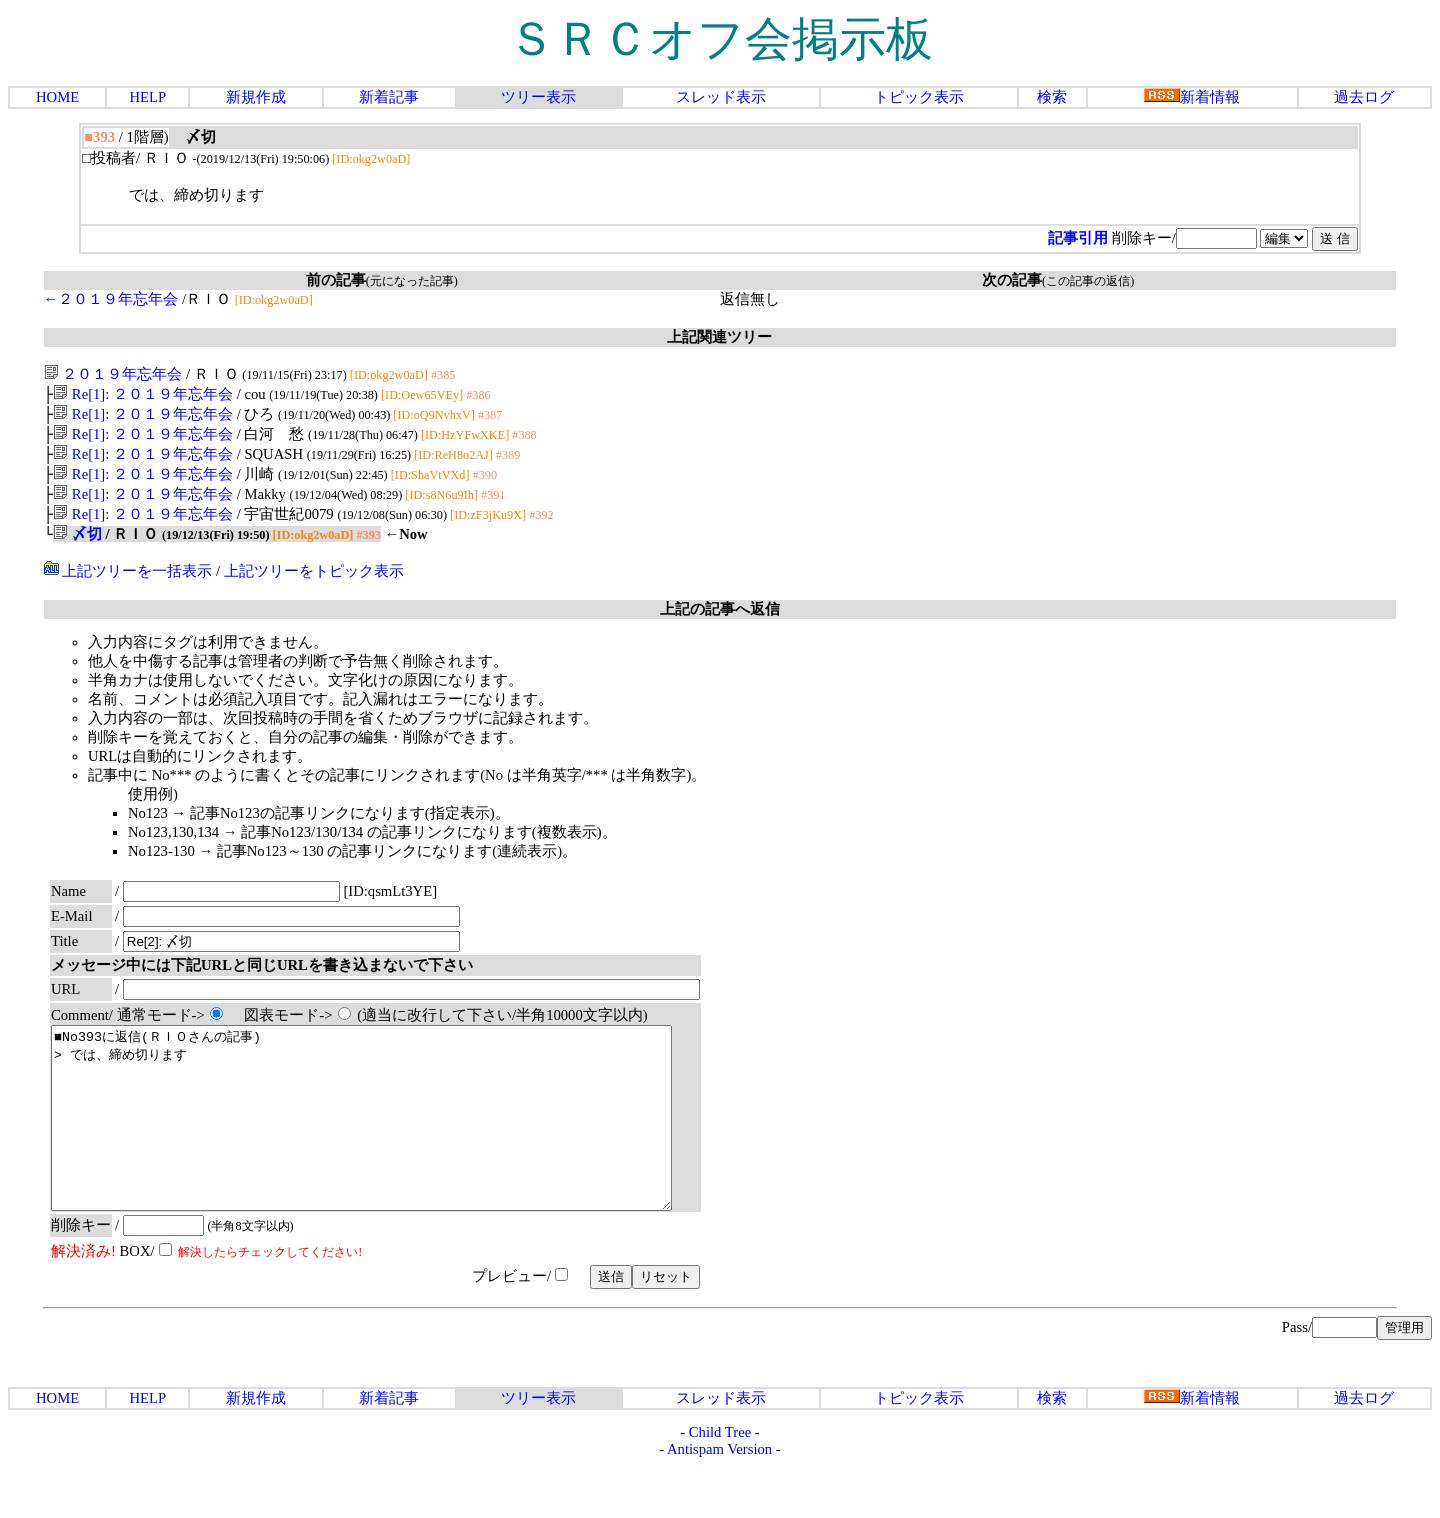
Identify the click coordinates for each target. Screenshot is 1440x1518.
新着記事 (389, 97)
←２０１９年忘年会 (111, 299)
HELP (147, 97)
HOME (57, 97)
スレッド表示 (721, 97)
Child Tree (720, 1484)
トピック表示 (919, 97)
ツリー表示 (538, 97)
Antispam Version (719, 1501)
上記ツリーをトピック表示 (314, 587)
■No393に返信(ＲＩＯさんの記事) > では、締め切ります (399, 1152)
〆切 (77, 550)
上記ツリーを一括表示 (128, 587)
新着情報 (1192, 97)
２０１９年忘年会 (113, 374)
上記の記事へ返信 (720, 625)
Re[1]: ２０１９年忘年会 (143, 396)
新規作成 (256, 97)
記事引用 (1078, 238)
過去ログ (1364, 97)
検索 (1052, 97)
